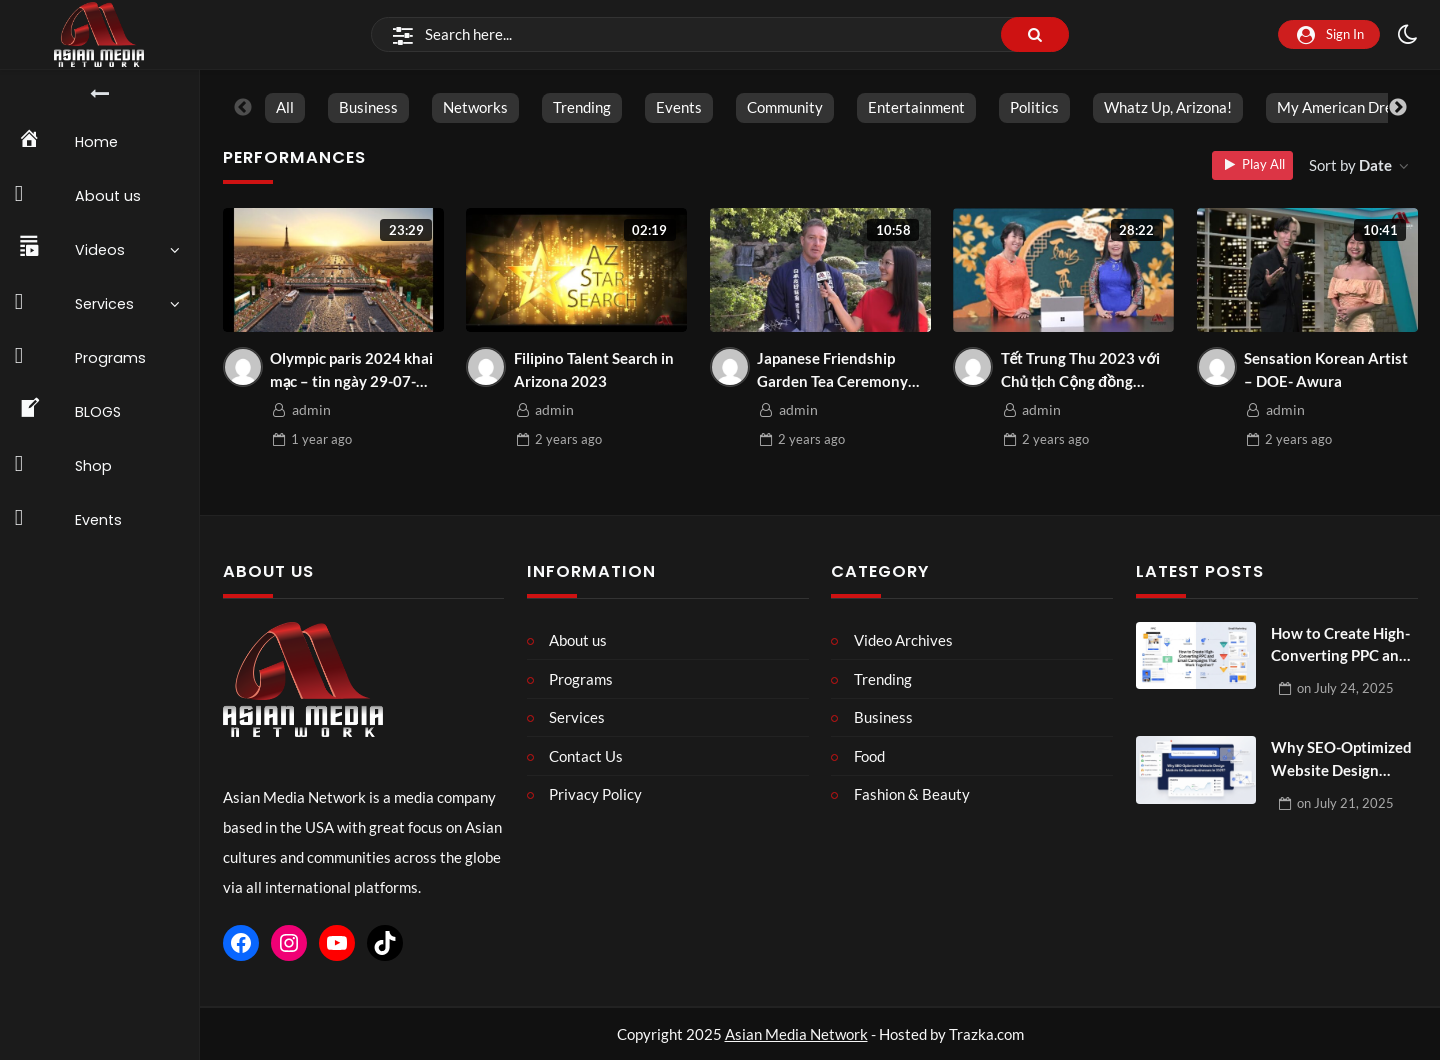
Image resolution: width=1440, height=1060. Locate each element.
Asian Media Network (796, 1034)
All (284, 107)
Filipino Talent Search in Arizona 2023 (594, 369)
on (1345, 688)
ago (321, 439)
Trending (581, 107)
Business (367, 107)
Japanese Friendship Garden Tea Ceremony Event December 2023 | (837, 370)
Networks (474, 107)
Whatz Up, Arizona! (1167, 107)
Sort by (1352, 165)
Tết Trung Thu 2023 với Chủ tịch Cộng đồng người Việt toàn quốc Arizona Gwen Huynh (1080, 370)
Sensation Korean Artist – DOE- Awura (1326, 369)
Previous (243, 108)
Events (678, 107)
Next (1398, 108)
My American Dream (1344, 107)
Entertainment (915, 107)
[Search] (720, 35)
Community (784, 107)
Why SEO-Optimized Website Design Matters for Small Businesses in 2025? (1341, 759)
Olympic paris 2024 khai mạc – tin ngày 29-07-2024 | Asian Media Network (351, 370)
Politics (1033, 107)
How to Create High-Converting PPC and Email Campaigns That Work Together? (1343, 645)
